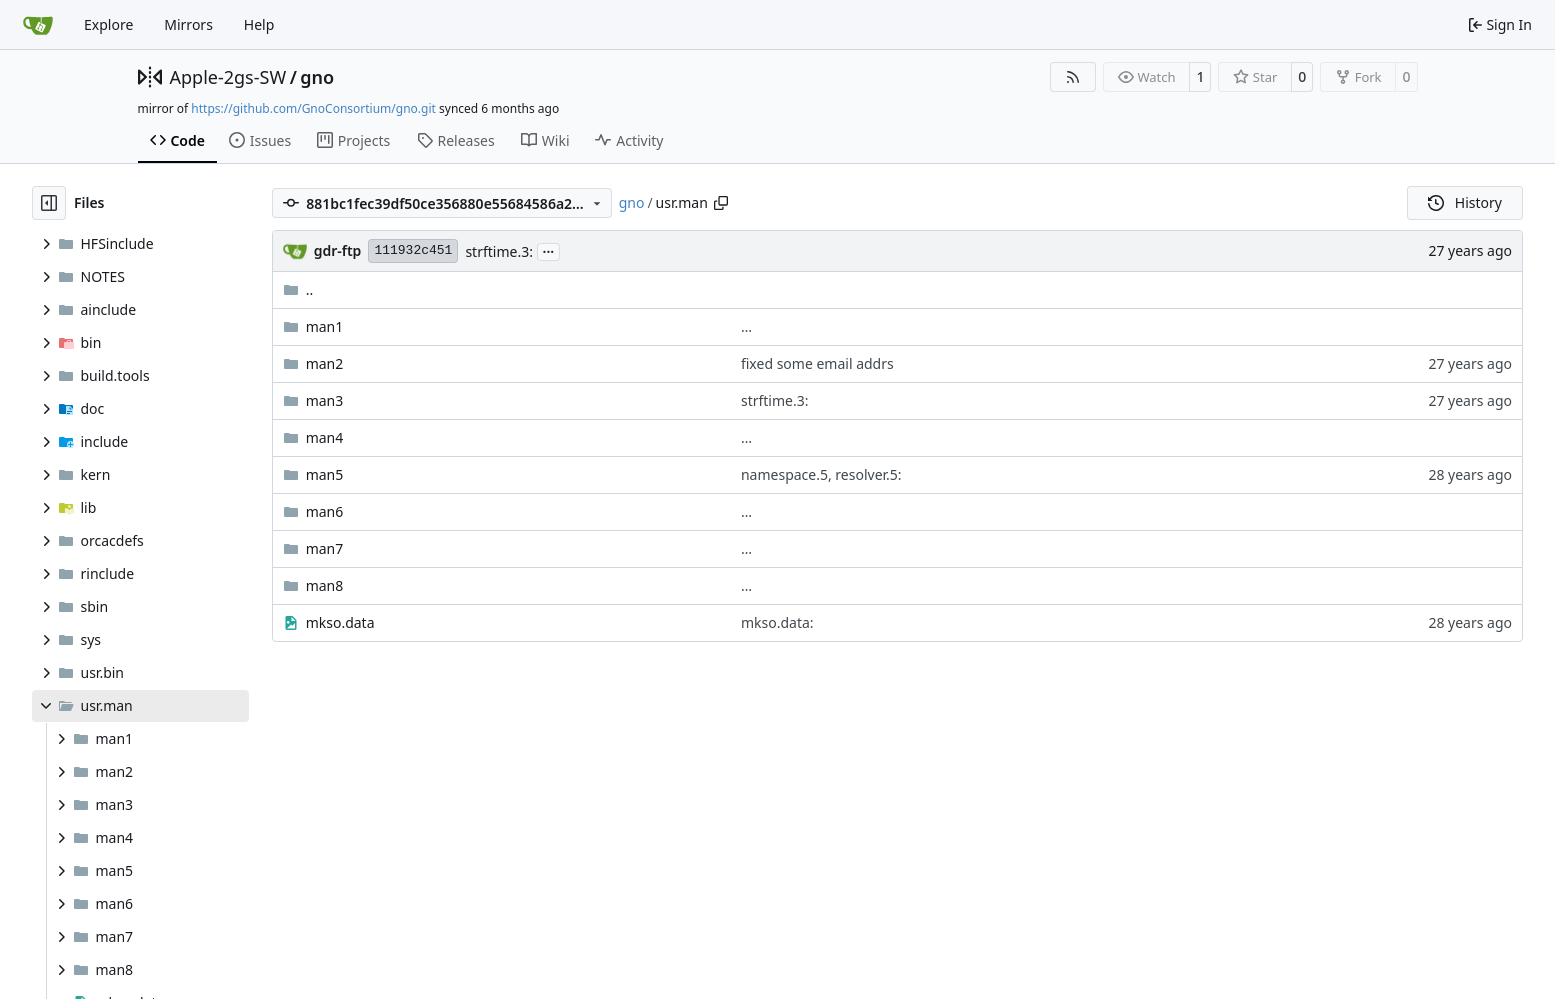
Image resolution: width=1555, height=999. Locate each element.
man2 (325, 363)
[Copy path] (721, 203)
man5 (325, 474)
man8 (325, 585)
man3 (325, 400)
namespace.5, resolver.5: (821, 474)
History (1465, 202)
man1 (325, 326)
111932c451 (413, 250)
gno (317, 77)
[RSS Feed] (1073, 77)
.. (298, 289)
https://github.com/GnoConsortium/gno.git (313, 108)
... (549, 250)
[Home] (38, 25)
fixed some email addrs (817, 363)
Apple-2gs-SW (228, 77)
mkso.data (340, 622)
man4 (325, 437)
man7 (325, 548)
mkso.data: (777, 622)
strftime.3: (499, 251)
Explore (108, 24)
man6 (325, 511)
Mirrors (188, 24)
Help (259, 24)
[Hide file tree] (49, 203)
